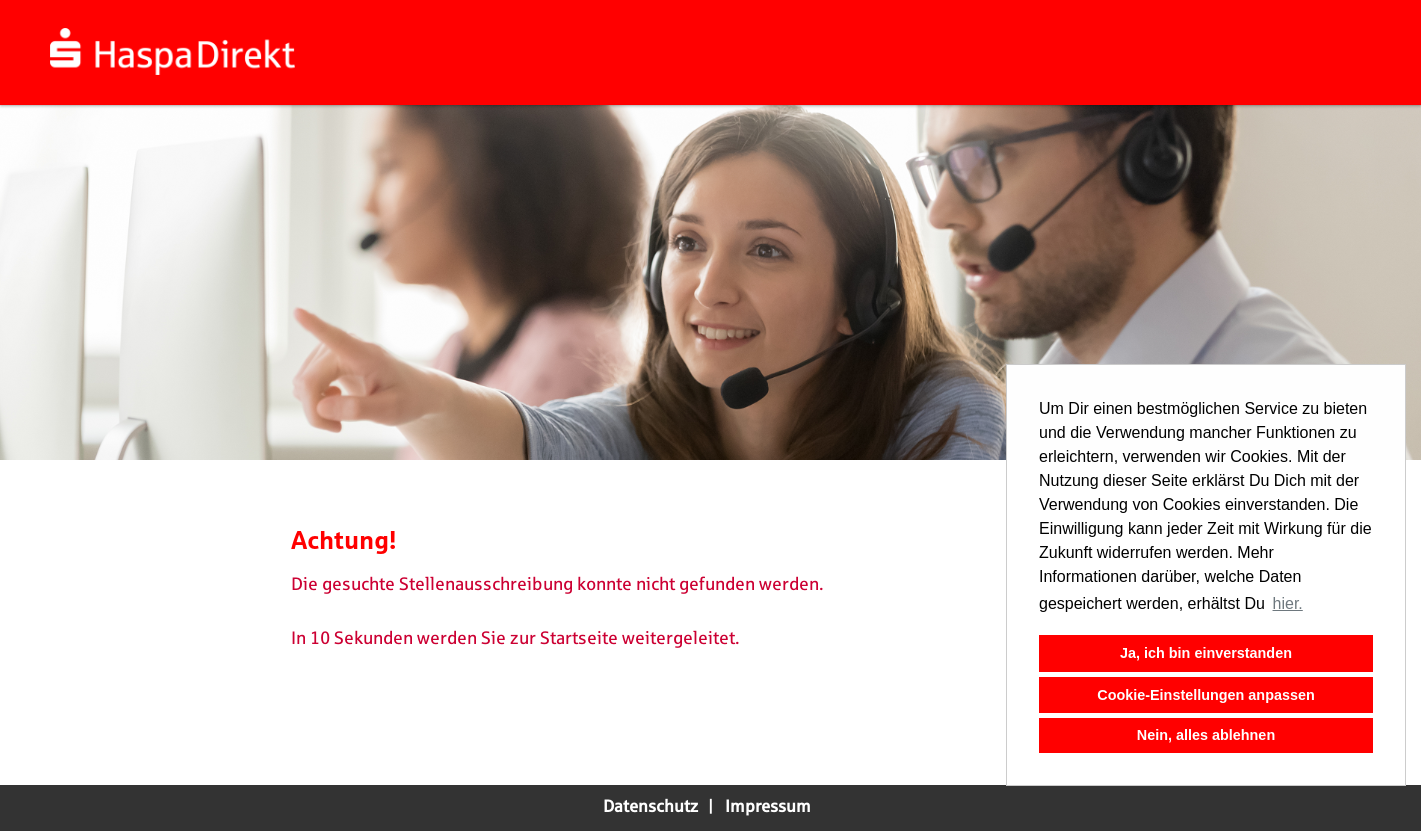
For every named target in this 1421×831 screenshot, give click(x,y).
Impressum (768, 807)
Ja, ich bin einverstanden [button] (1206, 653)
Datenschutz (650, 807)
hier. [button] (1288, 603)
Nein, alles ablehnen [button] (1206, 735)
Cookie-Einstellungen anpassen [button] (1206, 695)
